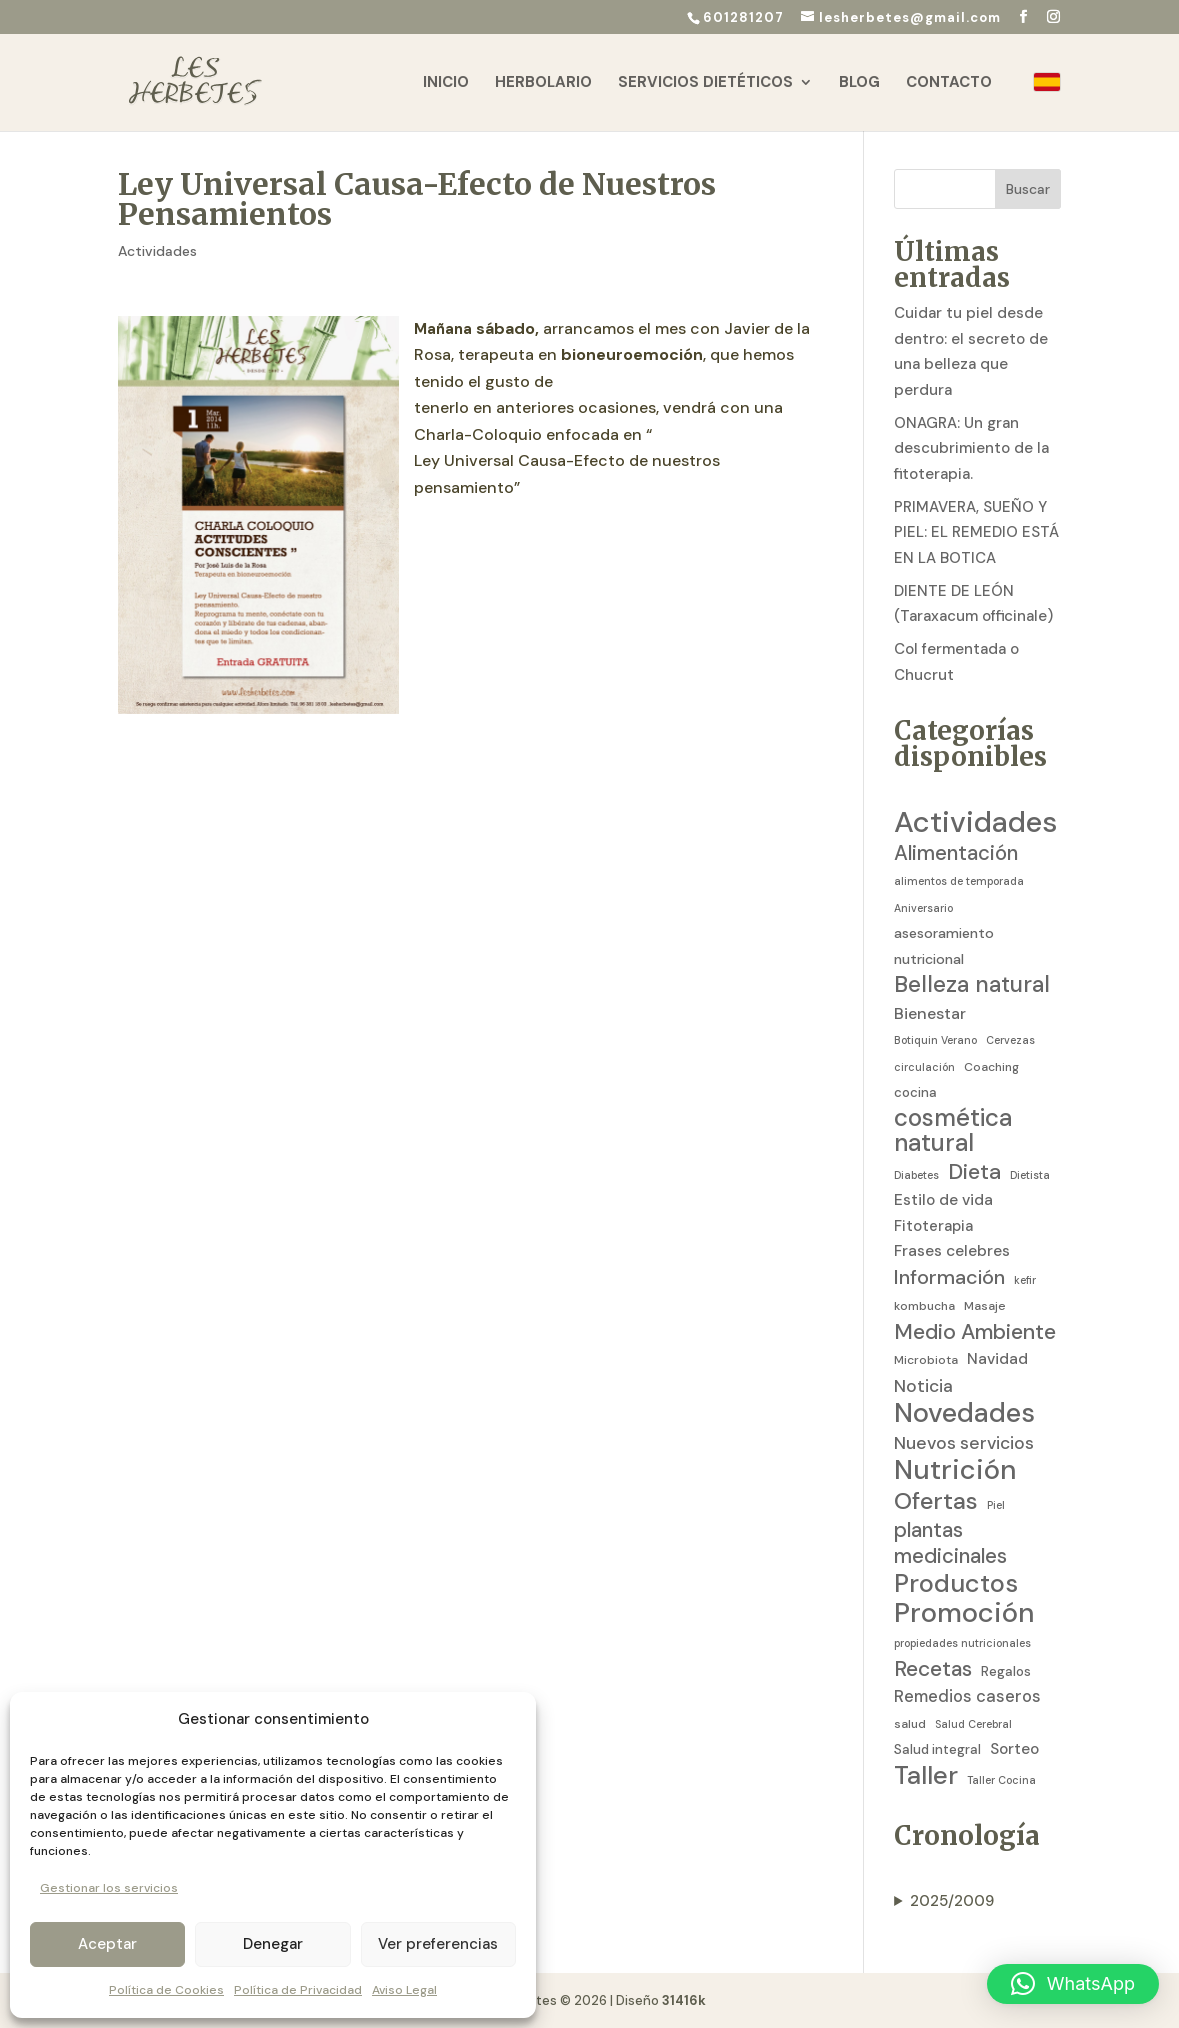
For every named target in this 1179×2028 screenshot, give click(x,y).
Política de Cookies (166, 1990)
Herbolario (543, 83)
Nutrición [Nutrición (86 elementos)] (955, 1470)
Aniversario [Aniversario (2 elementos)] (923, 908)
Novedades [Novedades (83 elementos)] (964, 1413)
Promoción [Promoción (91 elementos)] (964, 1614)
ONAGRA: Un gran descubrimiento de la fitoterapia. (971, 448)
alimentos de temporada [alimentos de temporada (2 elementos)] (959, 881)
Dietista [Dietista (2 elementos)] (1030, 1175)
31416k (684, 2000)
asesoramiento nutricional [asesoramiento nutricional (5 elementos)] (944, 946)
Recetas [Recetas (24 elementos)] (933, 1670)
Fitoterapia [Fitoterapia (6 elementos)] (933, 1226)
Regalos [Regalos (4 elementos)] (1006, 1671)
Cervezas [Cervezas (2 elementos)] (1010, 1040)
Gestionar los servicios (109, 1888)
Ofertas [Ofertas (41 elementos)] (936, 1501)
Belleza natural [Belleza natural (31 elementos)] (972, 985)
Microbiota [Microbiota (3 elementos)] (926, 1360)
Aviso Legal (404, 1990)
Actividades (157, 251)
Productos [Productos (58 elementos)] (956, 1584)
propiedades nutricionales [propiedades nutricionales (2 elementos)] (962, 1643)
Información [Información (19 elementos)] (949, 1277)
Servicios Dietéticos (705, 83)
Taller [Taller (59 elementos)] (926, 1776)
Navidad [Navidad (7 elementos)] (997, 1359)
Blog (859, 83)
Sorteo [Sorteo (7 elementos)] (1014, 1749)
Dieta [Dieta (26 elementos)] (974, 1173)
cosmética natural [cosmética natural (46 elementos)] (953, 1131)
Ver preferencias (438, 1944)
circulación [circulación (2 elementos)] (924, 1067)
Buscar (1028, 189)
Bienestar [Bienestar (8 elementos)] (930, 1013)
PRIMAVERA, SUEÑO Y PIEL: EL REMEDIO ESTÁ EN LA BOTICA (976, 532)
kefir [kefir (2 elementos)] (1025, 1280)
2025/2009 (952, 1901)
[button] (1073, 1984)
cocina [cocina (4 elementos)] (915, 1092)
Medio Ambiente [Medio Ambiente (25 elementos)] (975, 1333)
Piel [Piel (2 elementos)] (996, 1505)
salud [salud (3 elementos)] (910, 1724)
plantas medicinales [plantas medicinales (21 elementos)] (950, 1543)
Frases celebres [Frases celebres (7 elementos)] (952, 1251)
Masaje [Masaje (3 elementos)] (985, 1306)
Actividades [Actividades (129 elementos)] (975, 823)
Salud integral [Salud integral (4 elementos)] (937, 1749)
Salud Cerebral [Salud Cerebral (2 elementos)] (973, 1724)
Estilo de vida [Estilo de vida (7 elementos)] (943, 1200)
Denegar (273, 1944)
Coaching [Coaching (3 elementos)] (991, 1067)
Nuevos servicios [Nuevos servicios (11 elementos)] (964, 1443)
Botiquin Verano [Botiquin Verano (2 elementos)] (935, 1040)
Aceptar (107, 1944)
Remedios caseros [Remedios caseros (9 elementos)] (967, 1696)
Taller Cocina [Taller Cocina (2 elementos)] (1001, 1780)
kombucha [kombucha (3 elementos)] (924, 1306)
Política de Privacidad (298, 1990)
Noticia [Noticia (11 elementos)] (923, 1386)
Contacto (949, 83)
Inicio (446, 83)
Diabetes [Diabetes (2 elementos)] (916, 1175)
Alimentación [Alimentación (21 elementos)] (956, 853)
